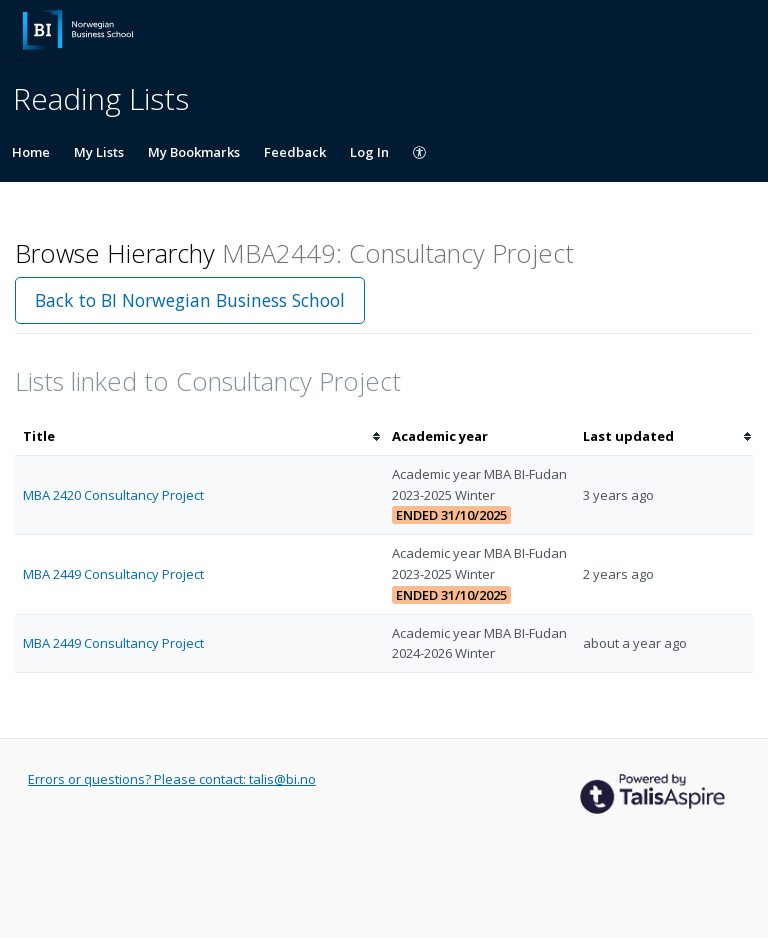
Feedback (295, 152)
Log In (369, 152)
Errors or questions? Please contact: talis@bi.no (172, 779)
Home (31, 152)
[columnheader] (199, 436)
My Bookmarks (194, 152)
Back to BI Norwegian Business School (190, 300)
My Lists (99, 152)
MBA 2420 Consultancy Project (113, 495)
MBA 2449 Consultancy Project (113, 574)
